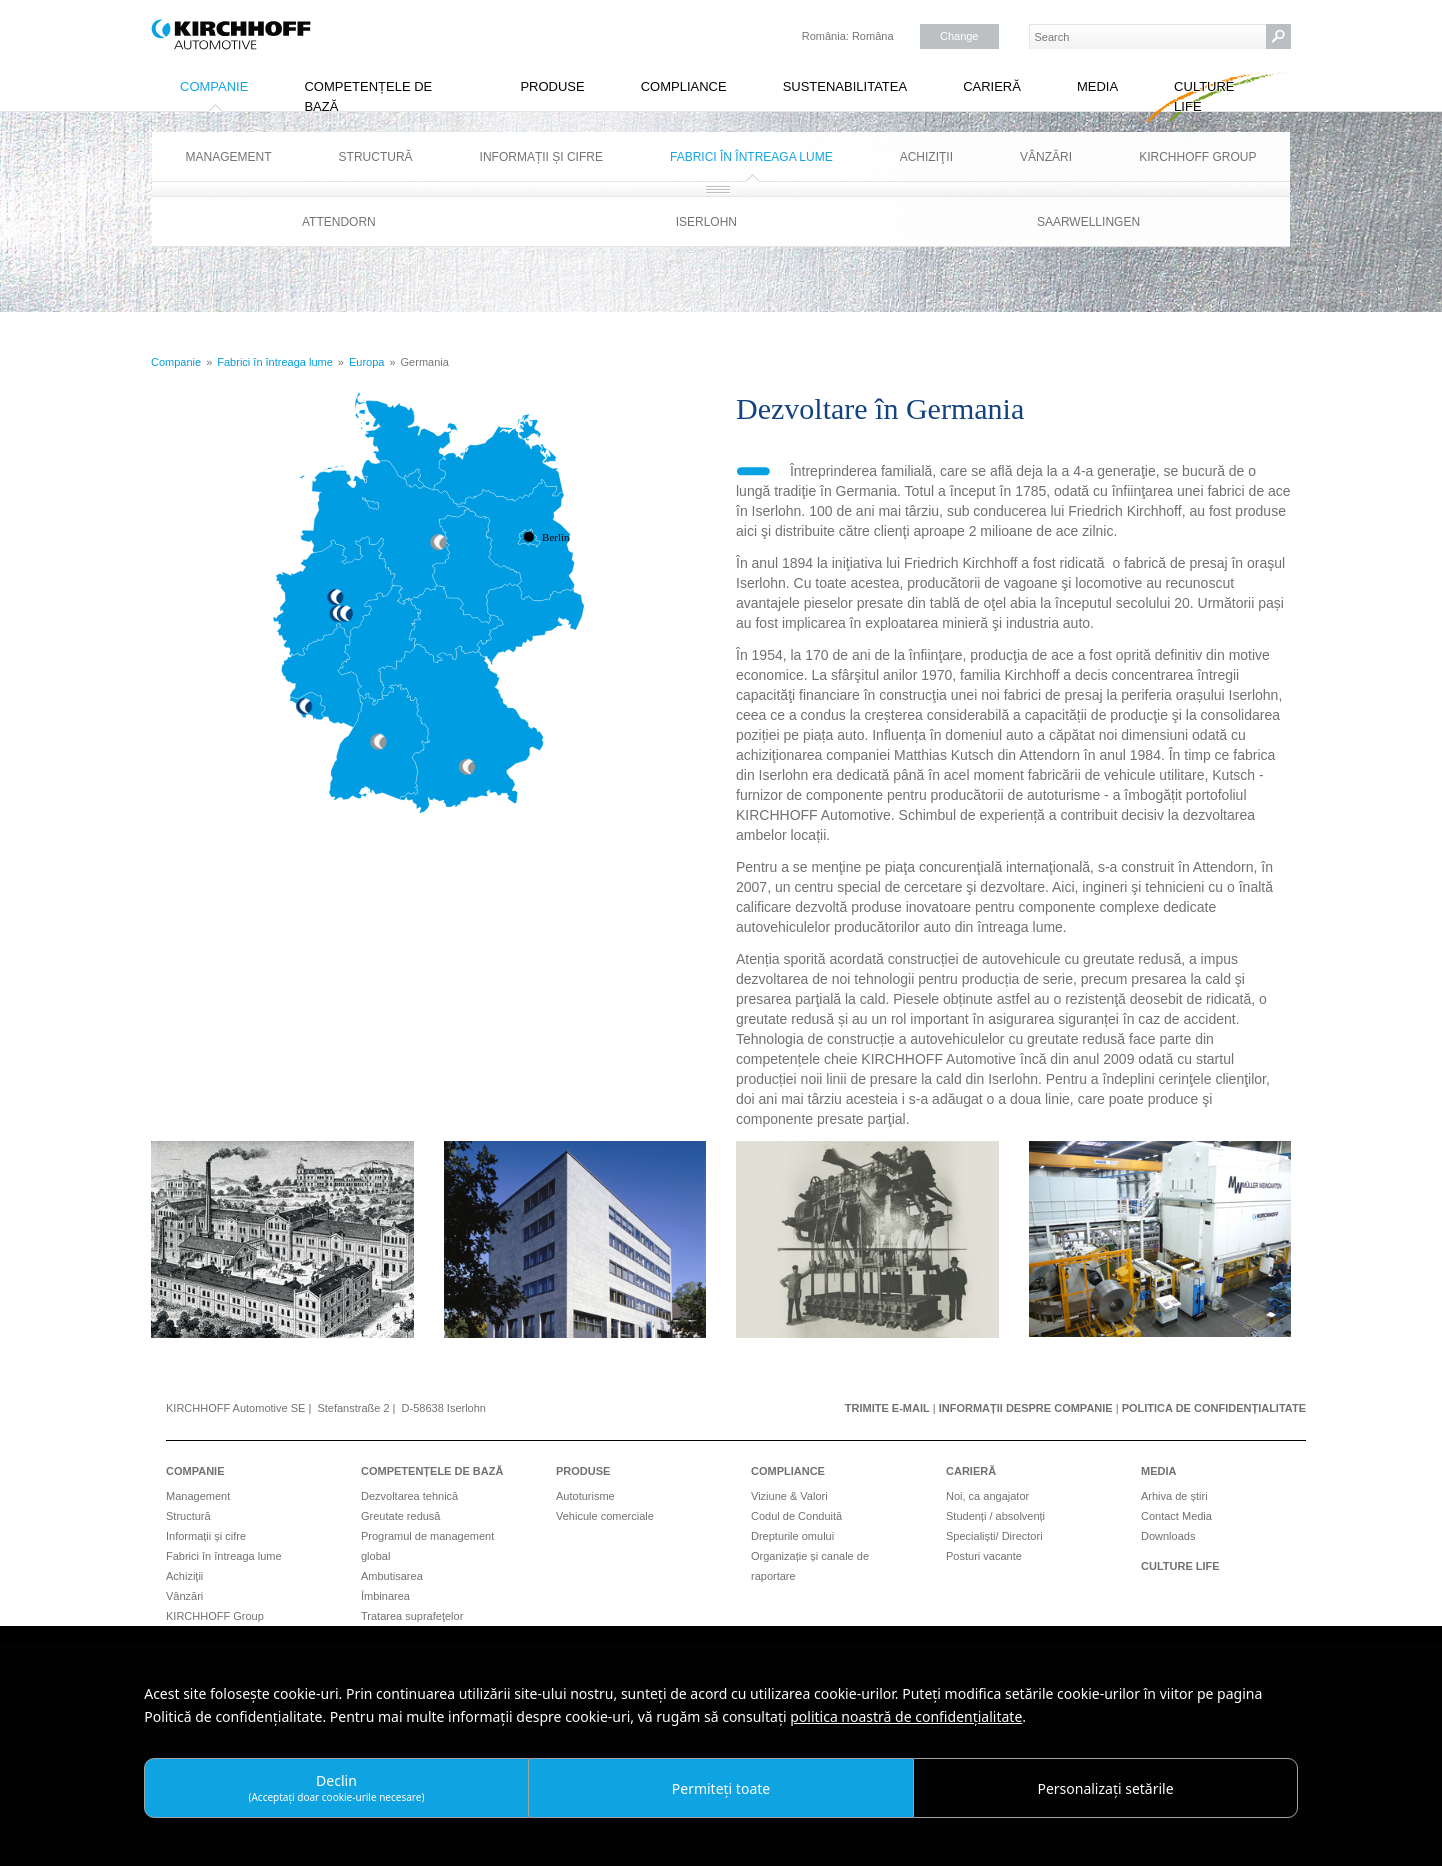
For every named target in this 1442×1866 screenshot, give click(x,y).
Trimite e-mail (887, 1408)
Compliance (684, 86)
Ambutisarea (392, 1576)
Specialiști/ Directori (994, 1536)
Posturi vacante (984, 1556)
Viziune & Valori (789, 1496)
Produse (552, 86)
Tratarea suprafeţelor (412, 1616)
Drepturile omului (792, 1536)
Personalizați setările (1105, 1788)
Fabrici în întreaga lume (751, 157)
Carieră (992, 86)
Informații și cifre (541, 157)
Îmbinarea (385, 1596)
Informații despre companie (1026, 1408)
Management (229, 157)
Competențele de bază (368, 96)
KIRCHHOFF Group (1197, 157)
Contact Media (1176, 1516)
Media (1097, 86)
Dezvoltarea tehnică (409, 1496)
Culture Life (1204, 96)
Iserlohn (706, 222)
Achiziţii (926, 157)
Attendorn (339, 222)
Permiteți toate (721, 1788)
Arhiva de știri (1174, 1496)
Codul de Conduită (796, 1516)
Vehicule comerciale (605, 1516)
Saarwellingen (1088, 222)
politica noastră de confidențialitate (906, 1716)
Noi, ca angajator (987, 1496)
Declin (336, 1787)
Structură (376, 157)
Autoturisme (585, 1496)
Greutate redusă (401, 1516)
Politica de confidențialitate (1214, 1408)
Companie (214, 86)
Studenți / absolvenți (995, 1516)
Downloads (1168, 1536)
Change (959, 36)
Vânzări (1046, 157)
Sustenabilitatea (845, 86)
